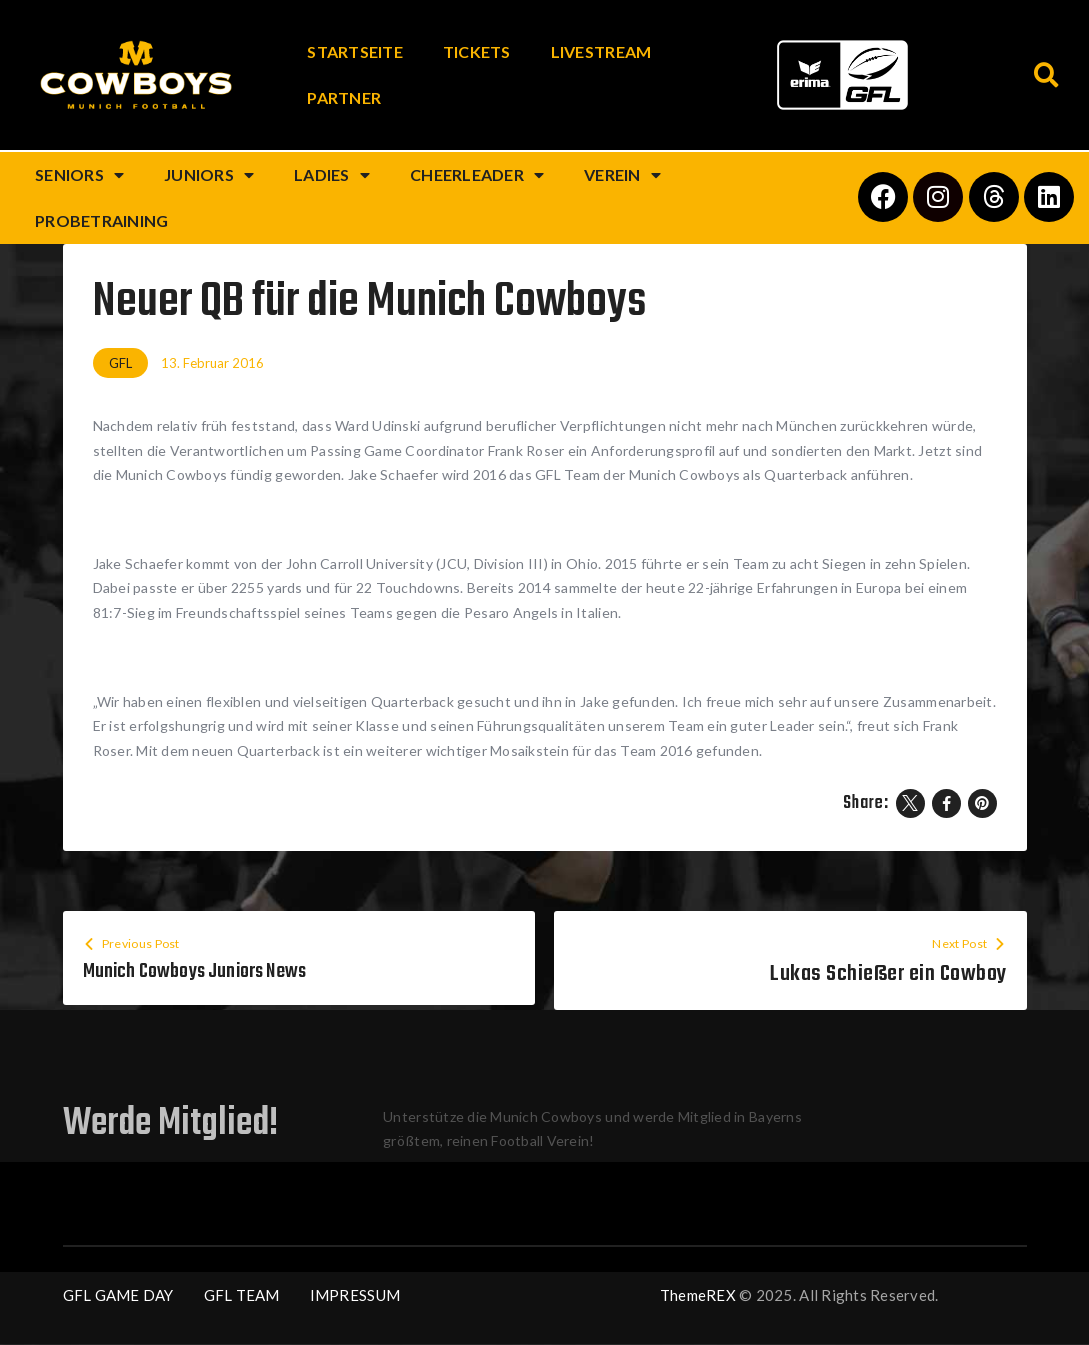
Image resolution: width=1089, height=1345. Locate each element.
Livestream (601, 51)
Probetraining (101, 220)
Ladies (332, 175)
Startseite (355, 51)
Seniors (79, 175)
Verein (622, 175)
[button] (1046, 75)
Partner (344, 97)
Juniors (209, 175)
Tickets (477, 51)
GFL (120, 363)
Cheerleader (477, 175)
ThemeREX (698, 1296)
